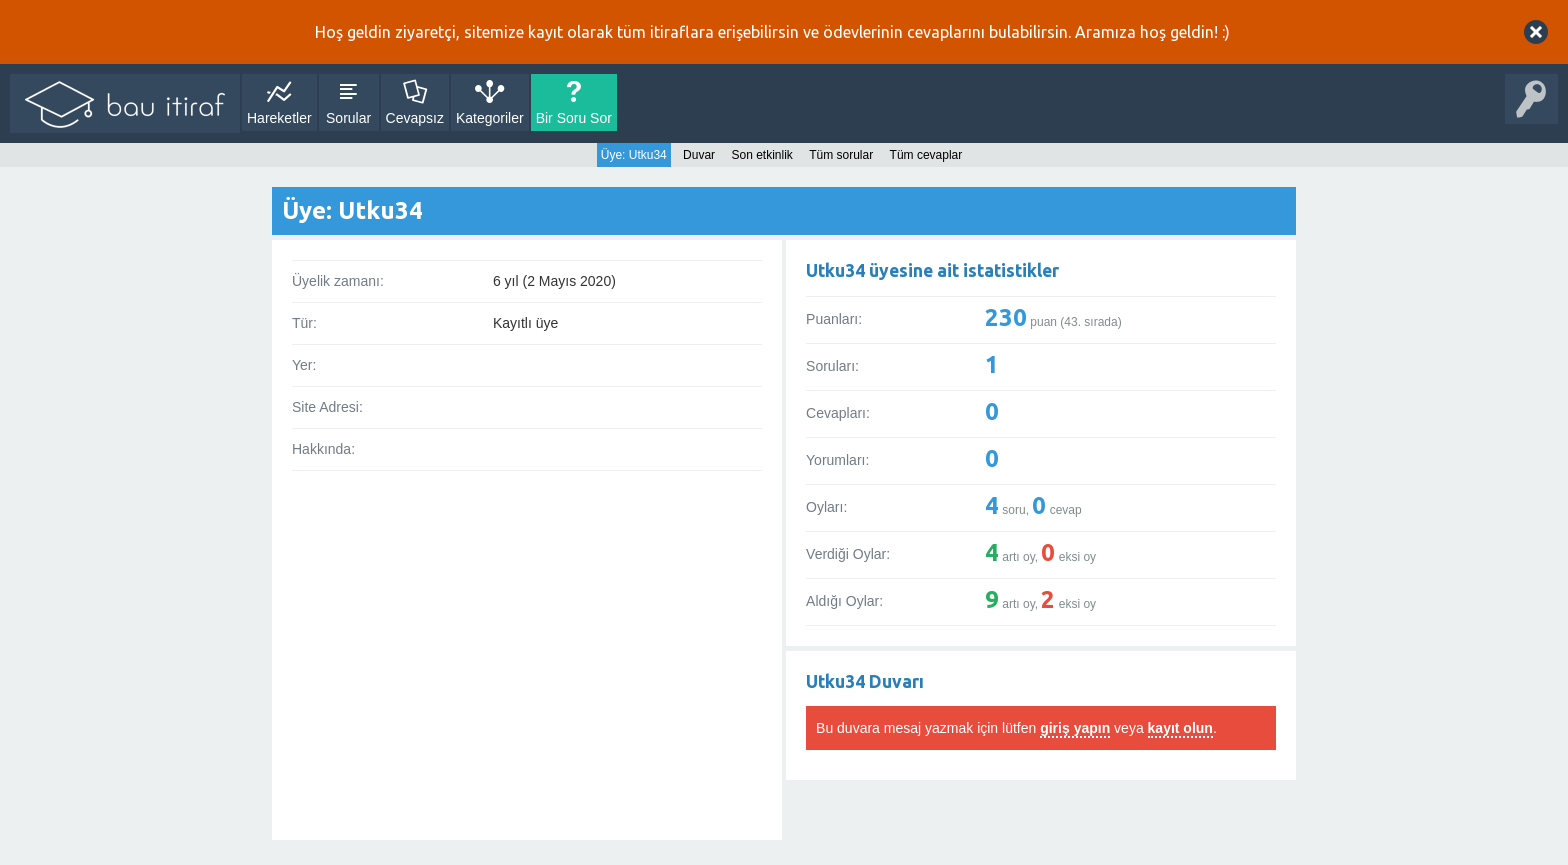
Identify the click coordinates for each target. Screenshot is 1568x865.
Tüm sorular (841, 155)
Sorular (348, 118)
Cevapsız (415, 118)
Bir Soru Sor (574, 118)
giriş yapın (1075, 728)
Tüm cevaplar (926, 155)
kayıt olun (1180, 728)
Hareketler (279, 118)
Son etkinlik (761, 155)
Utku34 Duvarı (865, 681)
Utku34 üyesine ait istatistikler (932, 270)
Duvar (699, 155)
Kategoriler (490, 118)
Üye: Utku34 (634, 155)
